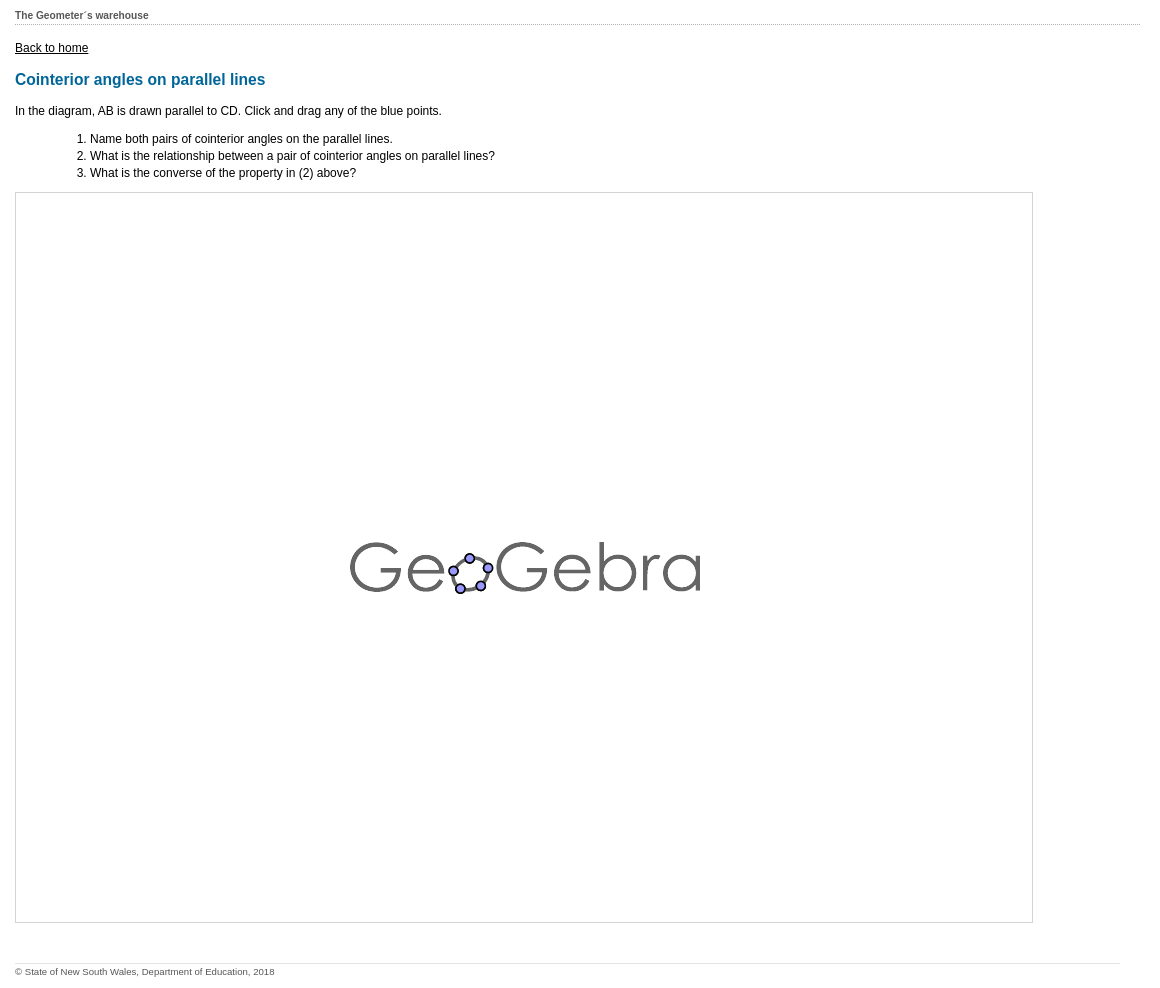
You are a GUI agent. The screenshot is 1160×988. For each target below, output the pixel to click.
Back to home (51, 48)
